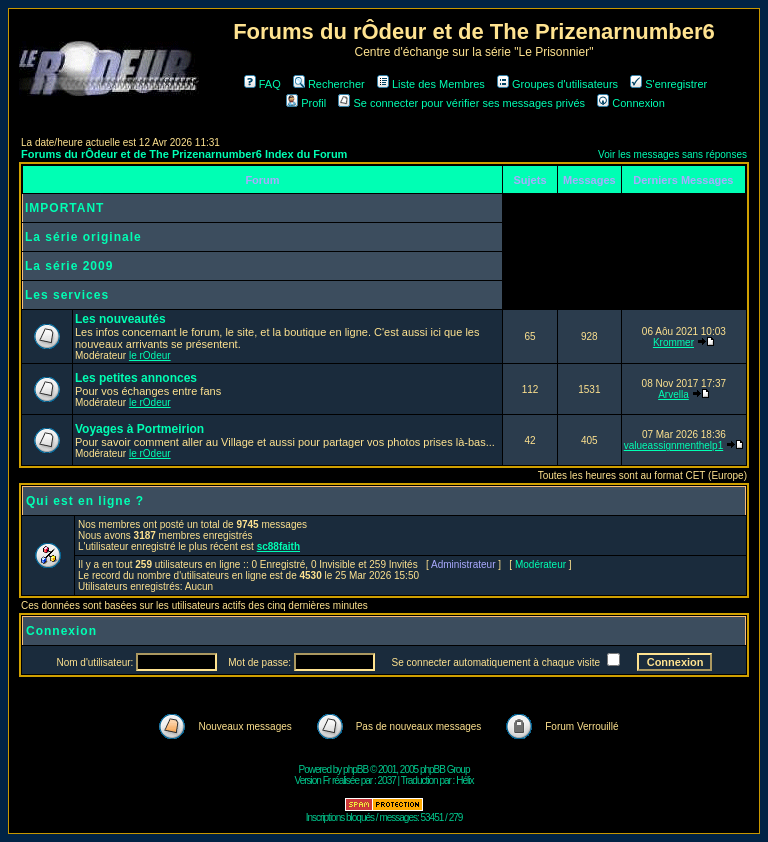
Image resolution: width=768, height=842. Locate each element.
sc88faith (278, 546)
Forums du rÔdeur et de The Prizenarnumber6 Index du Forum (184, 154)
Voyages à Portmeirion (139, 429)
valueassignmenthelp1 (674, 445)
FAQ (262, 84)
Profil (306, 103)
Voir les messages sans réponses (672, 154)
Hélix (464, 780)
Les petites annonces (136, 378)
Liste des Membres (431, 84)
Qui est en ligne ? (85, 501)
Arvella (673, 394)
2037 (387, 780)
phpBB (355, 769)
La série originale (83, 237)
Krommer (673, 342)
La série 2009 (69, 266)
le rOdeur (150, 355)
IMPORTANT (64, 208)
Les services (67, 295)
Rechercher (329, 84)
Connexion (631, 103)
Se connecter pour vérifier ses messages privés (461, 103)
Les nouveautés (120, 319)
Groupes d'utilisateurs (557, 84)
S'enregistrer (668, 84)
